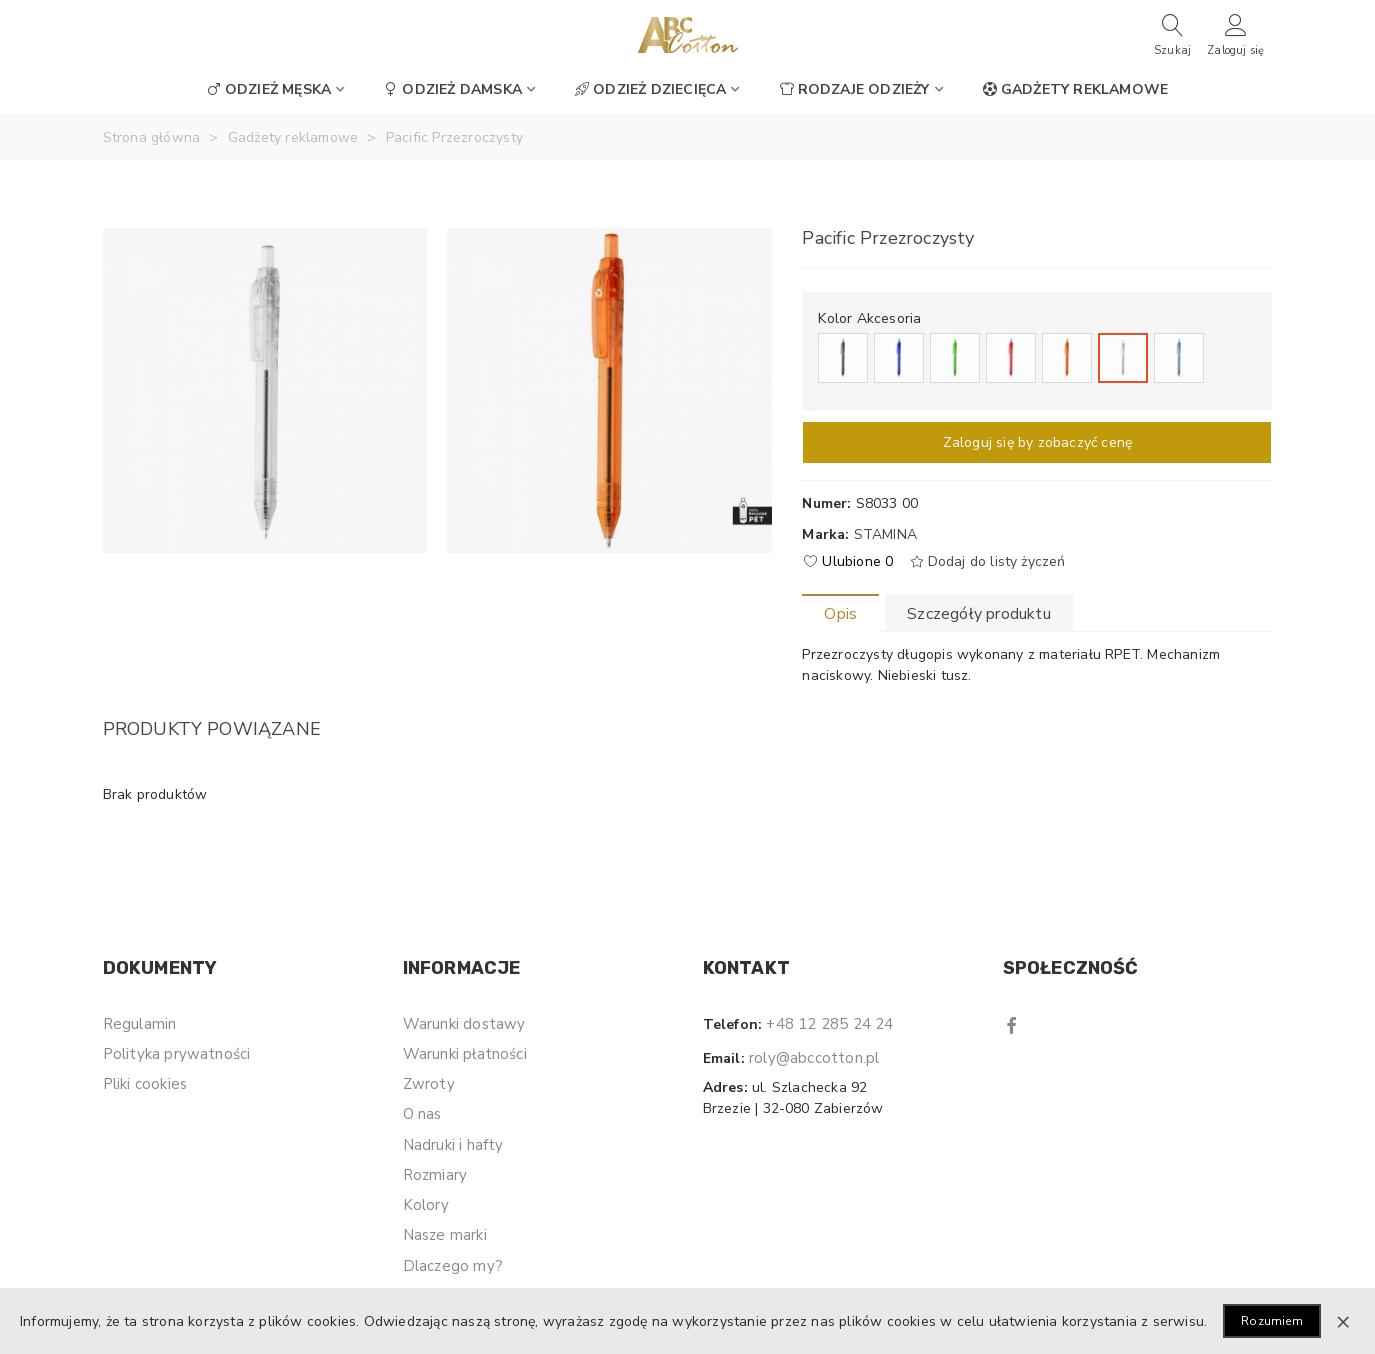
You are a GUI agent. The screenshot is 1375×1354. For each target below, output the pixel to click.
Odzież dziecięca (650, 89)
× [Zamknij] (1343, 1321)
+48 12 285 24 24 (829, 1024)
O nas (422, 1114)
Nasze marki (445, 1235)
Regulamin (140, 1024)
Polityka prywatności (177, 1054)
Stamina (885, 534)
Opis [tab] (840, 614)
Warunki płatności (465, 1054)
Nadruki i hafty (453, 1145)
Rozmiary (435, 1175)
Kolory (426, 1205)
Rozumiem (1272, 1321)
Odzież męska (269, 89)
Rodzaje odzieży (855, 89)
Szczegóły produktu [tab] (979, 614)
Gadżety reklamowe (1075, 89)
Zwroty (429, 1084)
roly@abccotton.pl (814, 1058)
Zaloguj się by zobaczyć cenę (1038, 442)
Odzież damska (453, 89)
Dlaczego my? (453, 1266)
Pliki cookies (145, 1084)
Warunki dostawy (464, 1024)
